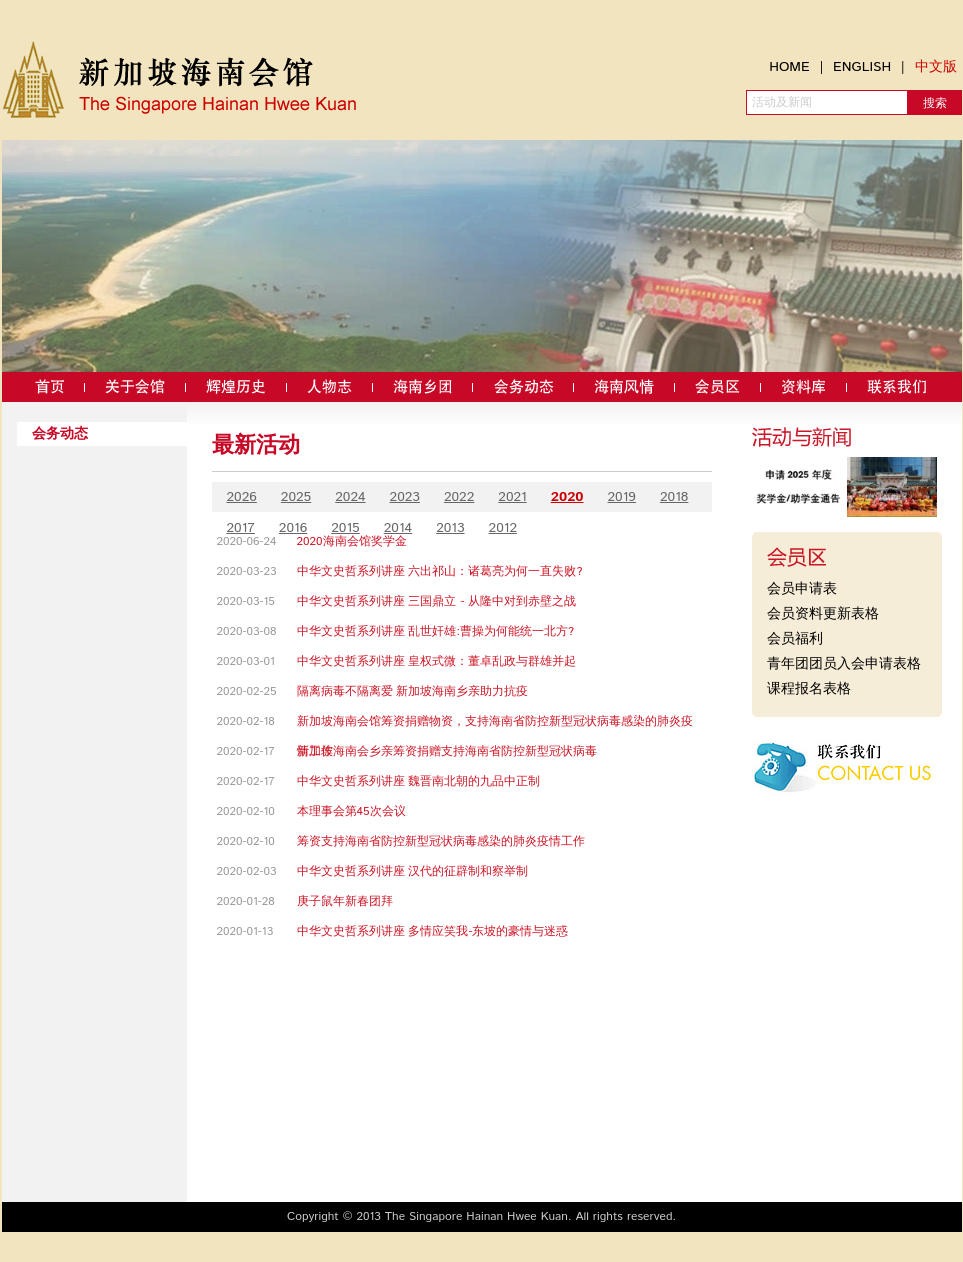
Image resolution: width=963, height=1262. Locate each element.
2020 (567, 497)
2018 (674, 497)
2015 (345, 528)
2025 (296, 497)
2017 (241, 528)
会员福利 (795, 639)
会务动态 (60, 434)
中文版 (936, 67)
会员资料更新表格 (823, 614)
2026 (242, 497)
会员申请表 (802, 589)
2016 (293, 528)
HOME (789, 67)
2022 (459, 497)
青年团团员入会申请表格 (844, 664)
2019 (622, 497)
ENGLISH (862, 67)
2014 (398, 528)
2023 (405, 497)
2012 (503, 528)
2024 (350, 497)
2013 (450, 528)
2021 (512, 497)
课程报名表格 (809, 689)
